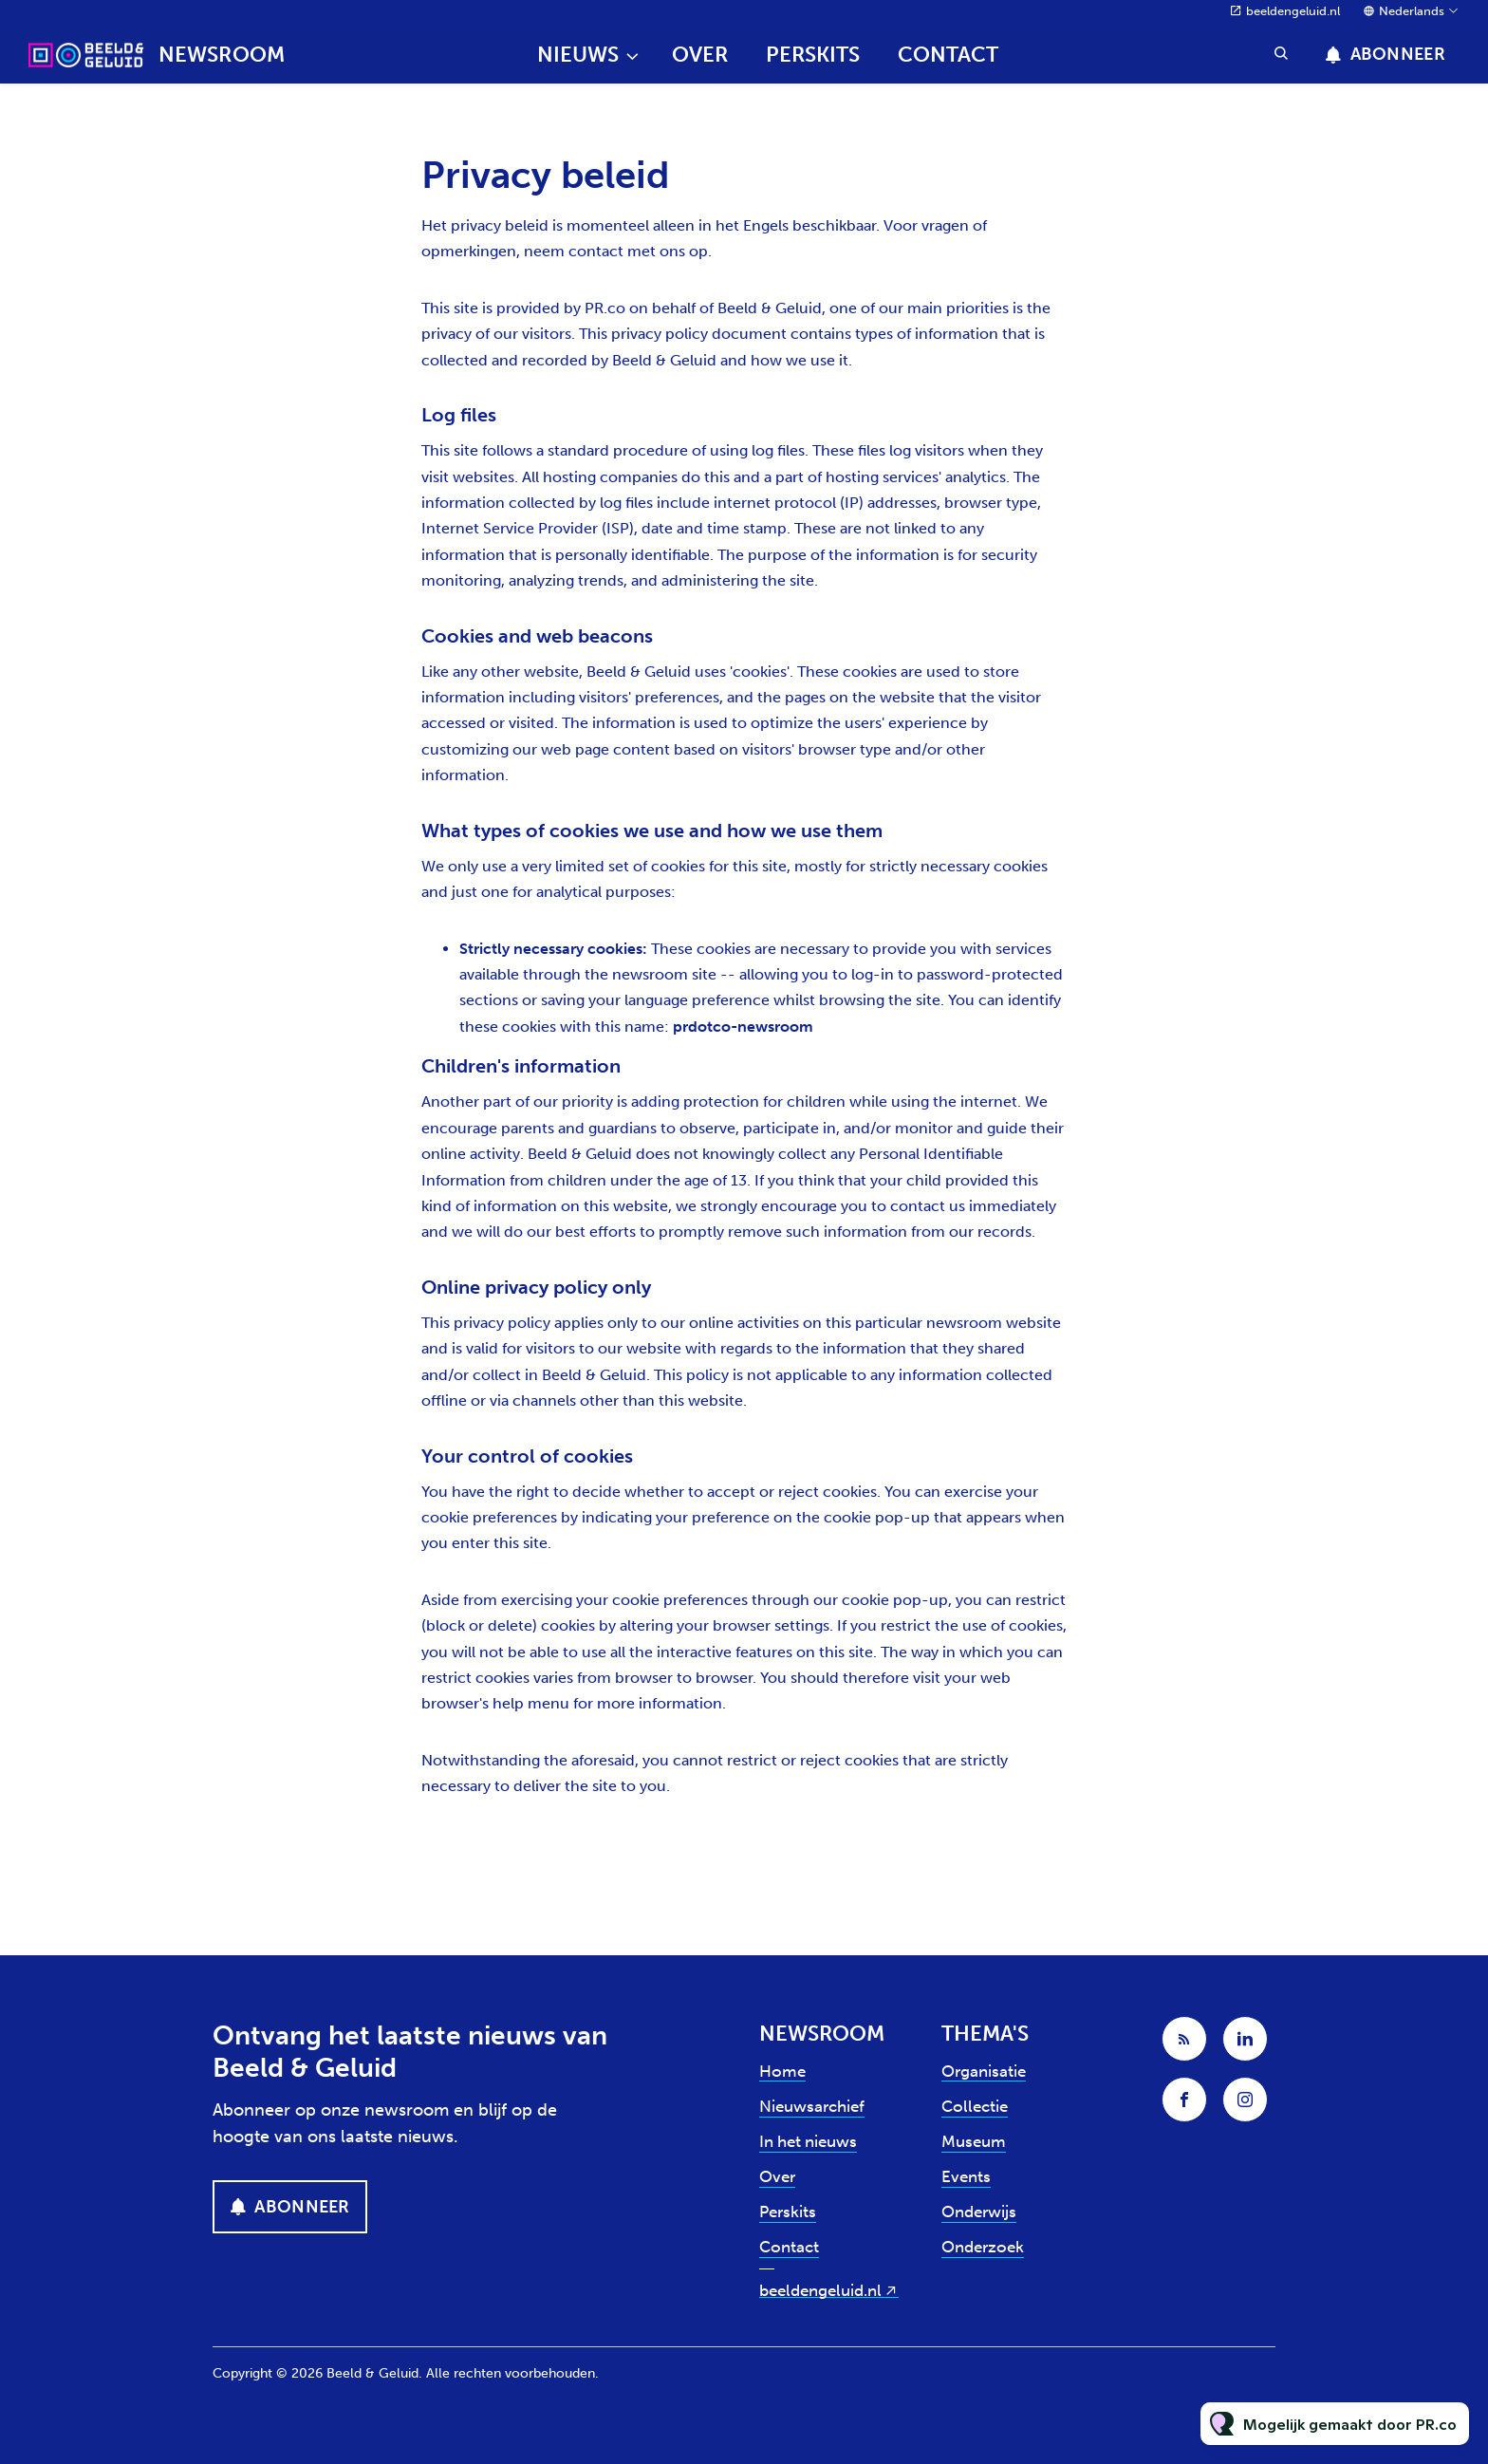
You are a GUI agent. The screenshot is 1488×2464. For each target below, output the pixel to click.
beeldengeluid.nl (1293, 11)
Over (700, 54)
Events (966, 2176)
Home (782, 2071)
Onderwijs (978, 2211)
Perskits (813, 54)
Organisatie (983, 2071)
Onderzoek (982, 2246)
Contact (948, 54)
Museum (973, 2141)
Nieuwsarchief (812, 2106)
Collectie (974, 2106)
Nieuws (578, 54)
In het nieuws (808, 2141)
